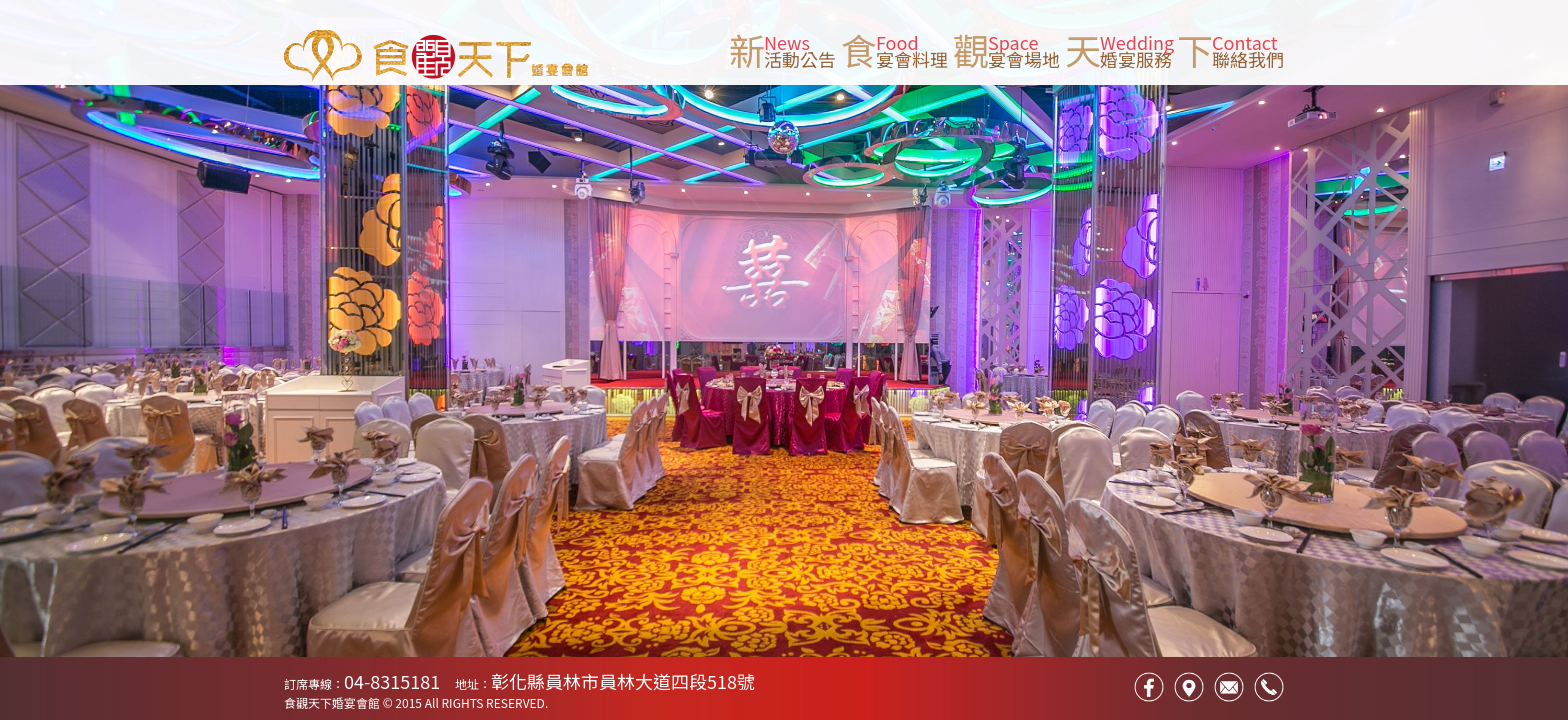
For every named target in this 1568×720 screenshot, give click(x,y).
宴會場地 (1024, 59)
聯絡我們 (1248, 59)
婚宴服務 (1136, 59)
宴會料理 (912, 59)
